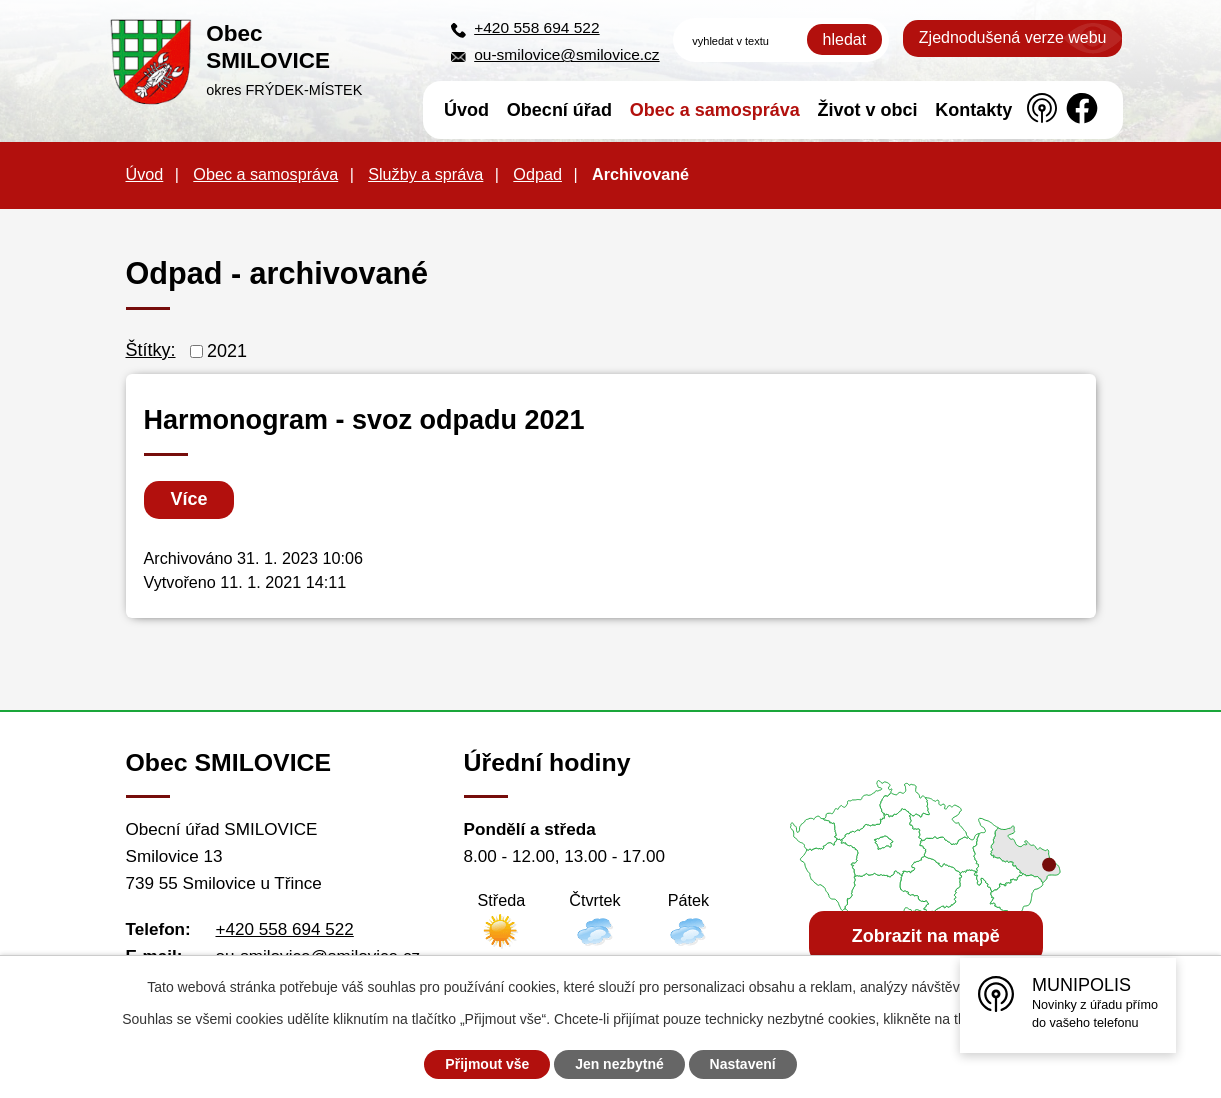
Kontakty (973, 110)
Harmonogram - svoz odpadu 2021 (364, 420)
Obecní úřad (559, 110)
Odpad (537, 174)
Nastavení (743, 1064)
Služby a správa (425, 174)
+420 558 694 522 (536, 27)
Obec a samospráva (715, 110)
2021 (227, 351)
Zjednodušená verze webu (1013, 37)
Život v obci (868, 110)
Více (189, 499)
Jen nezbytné (619, 1064)
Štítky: (151, 350)
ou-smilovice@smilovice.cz (566, 54)
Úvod (466, 110)
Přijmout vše (487, 1064)
